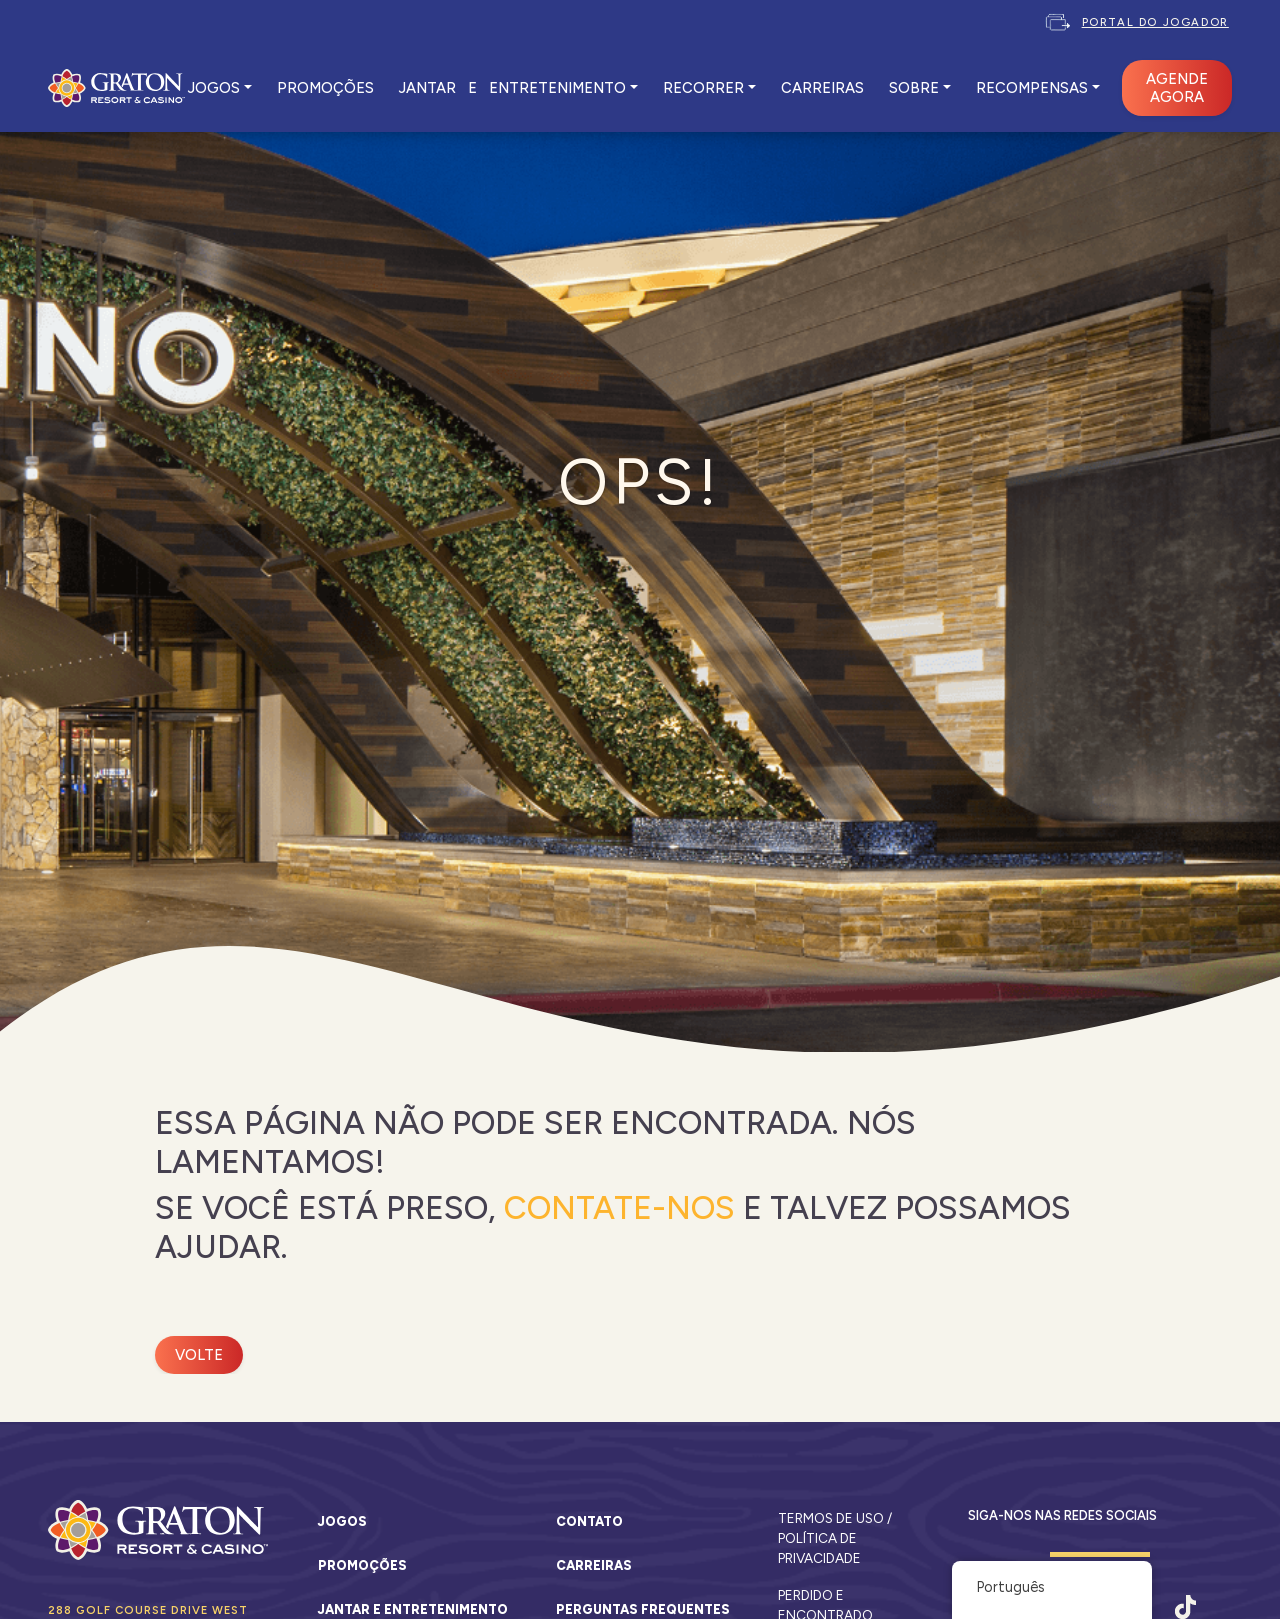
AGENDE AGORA (1177, 88)
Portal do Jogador (1155, 22)
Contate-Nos (619, 1208)
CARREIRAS (822, 88)
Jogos (342, 1521)
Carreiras (594, 1565)
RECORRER (703, 88)
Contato (589, 1521)
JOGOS (214, 88)
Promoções (362, 1565)
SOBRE (914, 88)
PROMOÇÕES (325, 88)
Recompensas (1032, 88)
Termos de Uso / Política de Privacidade (835, 1538)
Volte (199, 1355)
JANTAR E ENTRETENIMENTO (512, 88)
